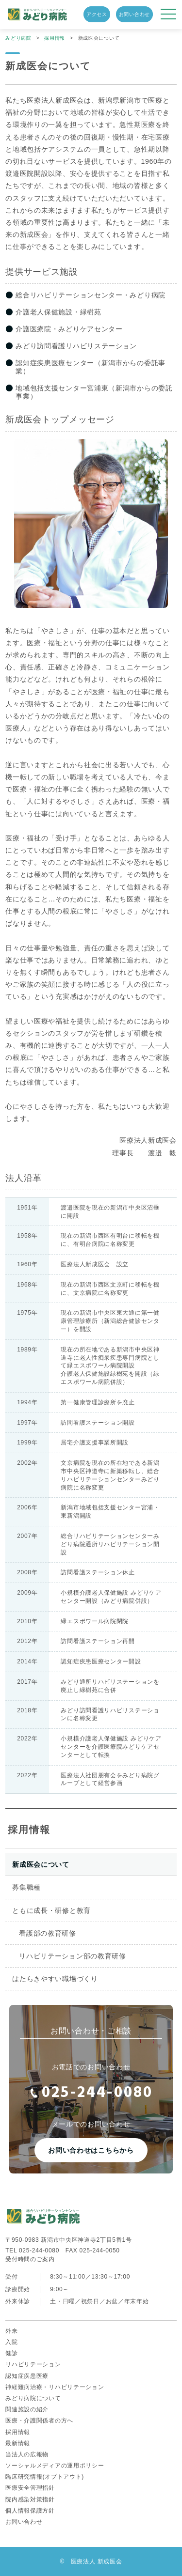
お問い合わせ (134, 14)
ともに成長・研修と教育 (51, 1910)
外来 (11, 2331)
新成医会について (40, 1864)
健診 (11, 2353)
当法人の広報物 (27, 2454)
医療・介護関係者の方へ (39, 2420)
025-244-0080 (91, 2093)
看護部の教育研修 (47, 1933)
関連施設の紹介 (27, 2409)
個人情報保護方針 (30, 2510)
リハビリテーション (33, 2364)
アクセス (96, 14)
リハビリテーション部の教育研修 (72, 1956)
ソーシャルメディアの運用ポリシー (54, 2465)
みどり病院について (33, 2398)
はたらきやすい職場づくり (55, 1979)
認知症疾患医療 (27, 2376)
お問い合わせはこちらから (90, 2150)
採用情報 (29, 1829)
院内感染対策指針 (30, 2499)
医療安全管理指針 (30, 2487)
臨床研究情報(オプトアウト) (44, 2476)
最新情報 (17, 2443)
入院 (11, 2342)
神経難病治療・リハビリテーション (54, 2387)
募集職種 (26, 1887)
